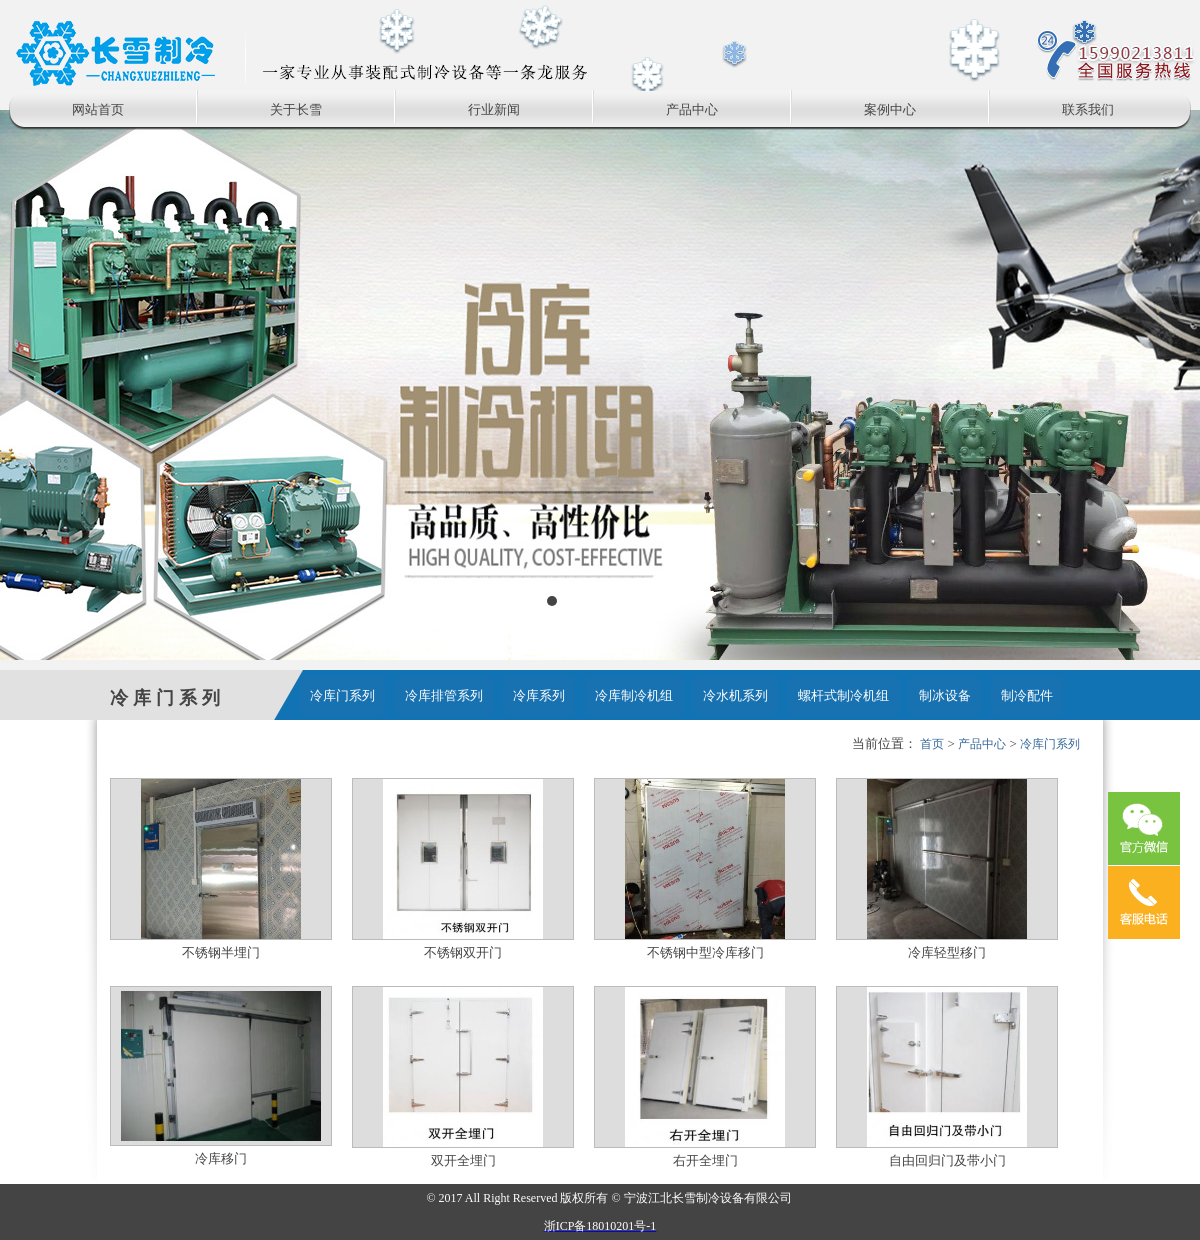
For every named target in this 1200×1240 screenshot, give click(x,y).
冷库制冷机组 (634, 695)
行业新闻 (494, 109)
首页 (932, 744)
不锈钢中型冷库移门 (705, 952)
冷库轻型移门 (947, 952)
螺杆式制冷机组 (843, 695)
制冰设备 (945, 695)
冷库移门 (221, 1158)
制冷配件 (1027, 695)
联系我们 (1088, 109)
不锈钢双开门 (463, 952)
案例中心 (890, 109)
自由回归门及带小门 (947, 1160)
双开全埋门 (463, 1160)
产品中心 (692, 109)
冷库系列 (539, 695)
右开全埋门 (705, 1160)
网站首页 (98, 109)
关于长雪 (296, 109)
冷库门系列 (342, 695)
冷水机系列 (735, 695)
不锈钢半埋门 (221, 952)
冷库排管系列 (444, 695)
